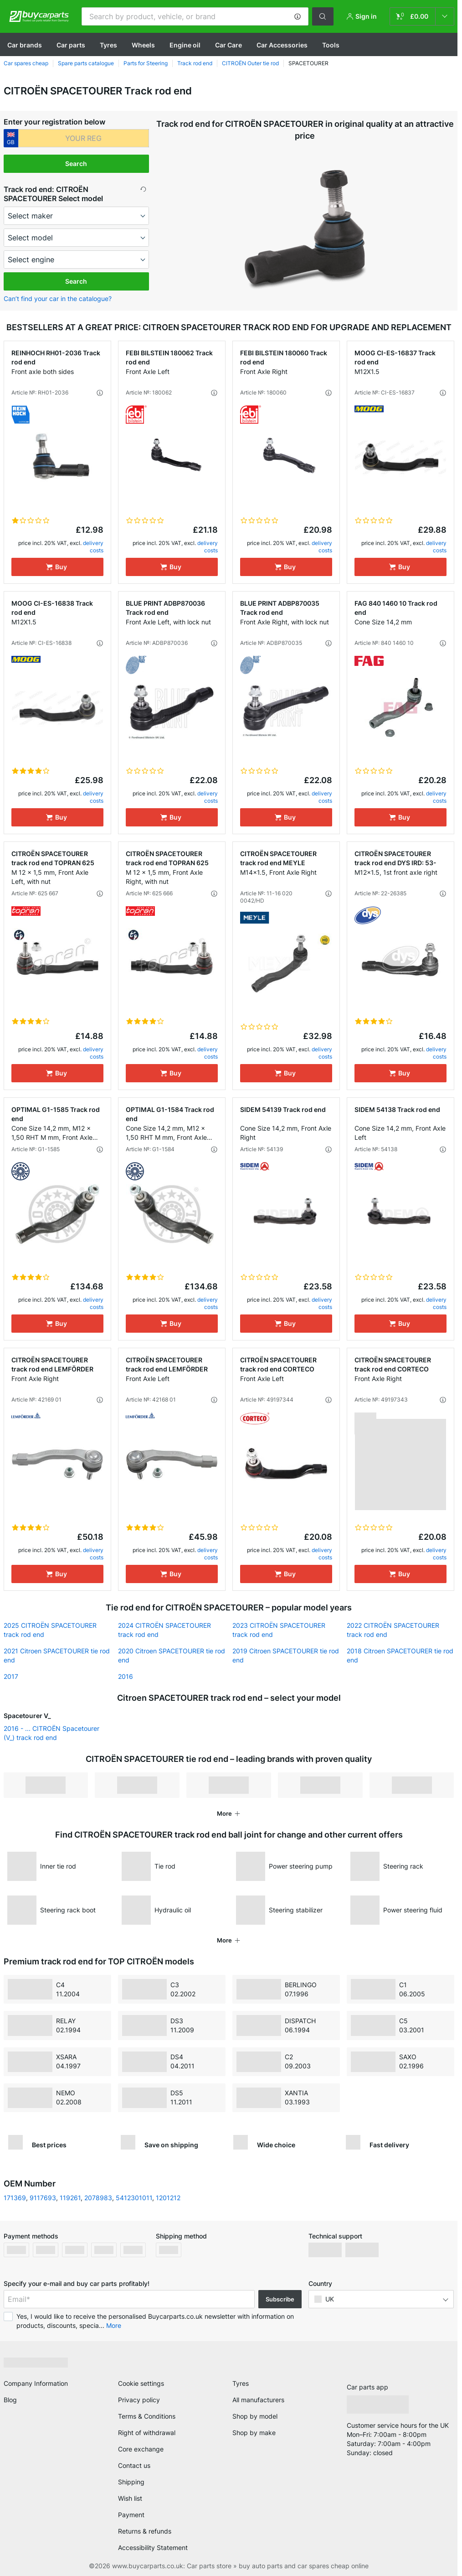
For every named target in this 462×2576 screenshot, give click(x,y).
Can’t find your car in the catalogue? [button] (58, 298)
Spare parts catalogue (86, 63)
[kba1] (83, 138)
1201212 (168, 2198)
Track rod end (194, 63)
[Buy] (57, 567)
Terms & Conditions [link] (146, 2416)
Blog (10, 2400)
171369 (15, 2198)
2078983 (98, 2198)
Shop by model (254, 2416)
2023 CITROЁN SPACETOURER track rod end (278, 1629)
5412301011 (134, 2198)
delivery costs (93, 547)
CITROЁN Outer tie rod (250, 63)
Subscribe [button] (280, 2299)
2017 (11, 1676)
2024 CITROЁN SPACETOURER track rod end (164, 1629)
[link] (422, 16)
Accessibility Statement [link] (153, 2547)
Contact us (134, 2465)
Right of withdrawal (146, 2432)
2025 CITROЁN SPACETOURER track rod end (50, 1629)
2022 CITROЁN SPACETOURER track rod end (393, 1629)
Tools (330, 45)
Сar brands (24, 45)
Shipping (131, 2482)
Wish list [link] (130, 2498)
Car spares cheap (26, 63)
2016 (125, 1676)
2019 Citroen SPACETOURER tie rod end (285, 1655)
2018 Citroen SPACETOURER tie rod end (400, 1655)
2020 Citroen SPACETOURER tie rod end (171, 1655)
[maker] (76, 216)
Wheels (143, 45)
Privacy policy (139, 2400)
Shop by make (254, 2432)
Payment (131, 2515)
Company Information (36, 2383)
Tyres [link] (240, 2383)
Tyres (108, 45)
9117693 (43, 2198)
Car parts (70, 45)
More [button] (113, 2325)
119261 (70, 2198)
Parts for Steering (145, 63)
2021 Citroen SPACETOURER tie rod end (57, 1655)
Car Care (228, 45)
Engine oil (184, 45)
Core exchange (141, 2449)
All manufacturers (258, 2400)
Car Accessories (282, 45)
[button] (297, 16)
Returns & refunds (144, 2531)
